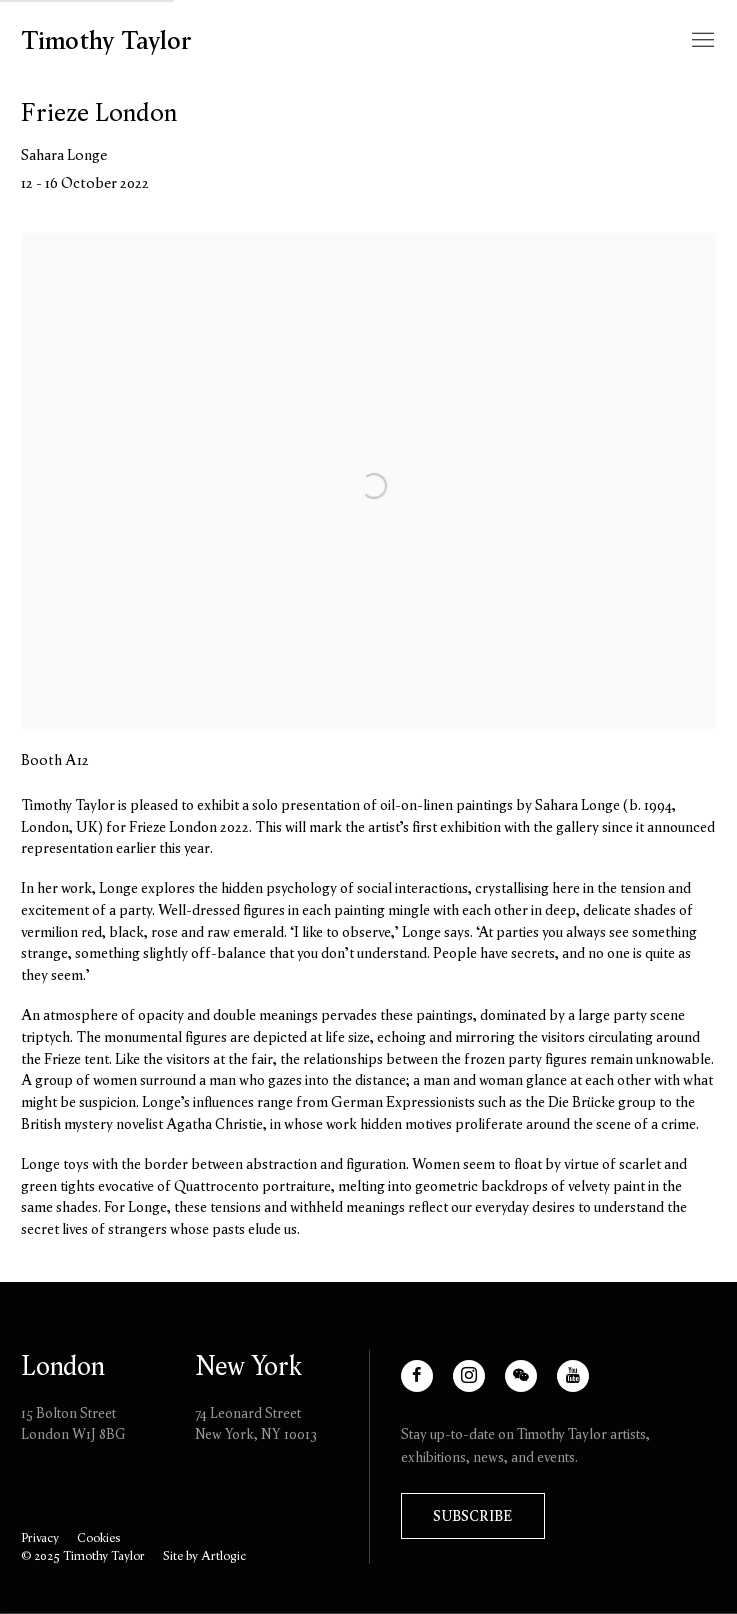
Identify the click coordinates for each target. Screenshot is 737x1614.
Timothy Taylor (106, 40)
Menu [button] (701, 41)
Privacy (40, 1537)
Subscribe (472, 1516)
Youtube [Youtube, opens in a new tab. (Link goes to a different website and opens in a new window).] (582, 1385)
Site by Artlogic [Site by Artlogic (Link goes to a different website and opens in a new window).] (204, 1555)
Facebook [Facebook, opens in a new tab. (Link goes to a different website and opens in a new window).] (432, 1385)
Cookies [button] (98, 1537)
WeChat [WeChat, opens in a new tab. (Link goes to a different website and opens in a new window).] (530, 1385)
